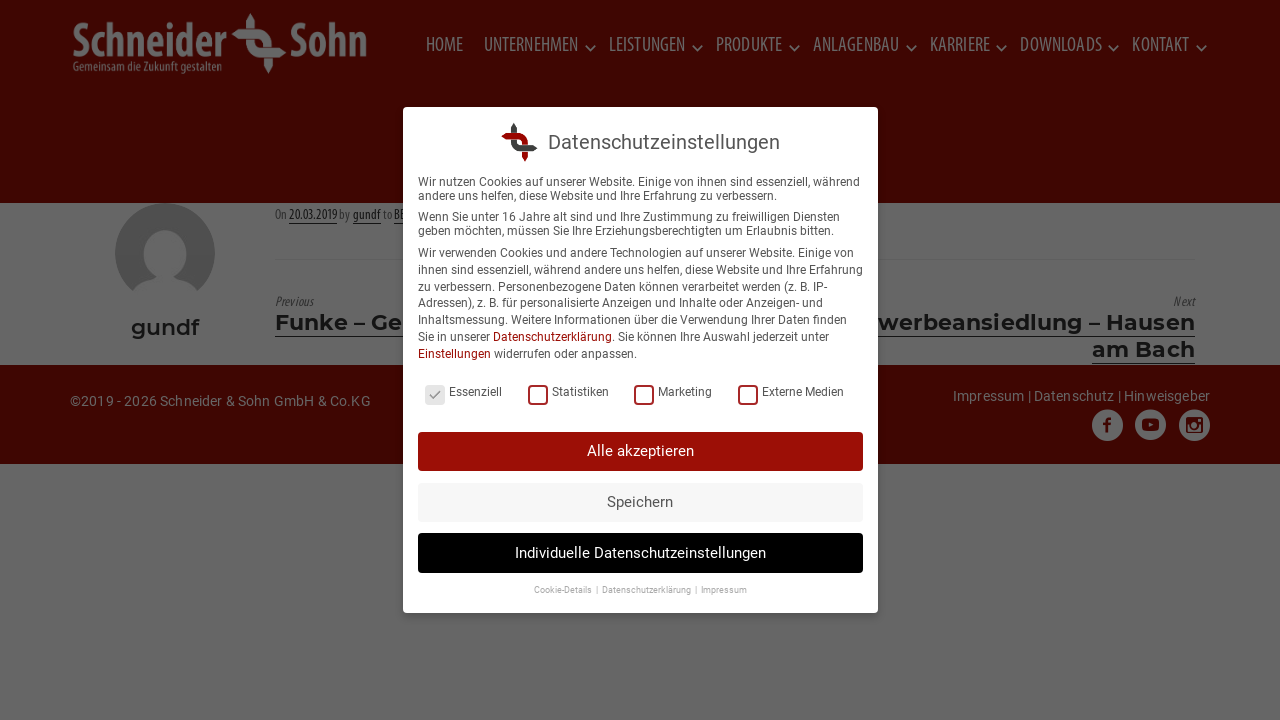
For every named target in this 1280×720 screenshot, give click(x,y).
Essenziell (463, 392)
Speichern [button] (640, 502)
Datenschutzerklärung (552, 337)
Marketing (673, 392)
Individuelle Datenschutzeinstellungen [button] (640, 553)
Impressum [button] (724, 590)
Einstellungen (454, 354)
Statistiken (568, 392)
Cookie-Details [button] (564, 590)
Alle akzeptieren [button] (640, 451)
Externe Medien (791, 392)
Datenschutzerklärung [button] (647, 590)
